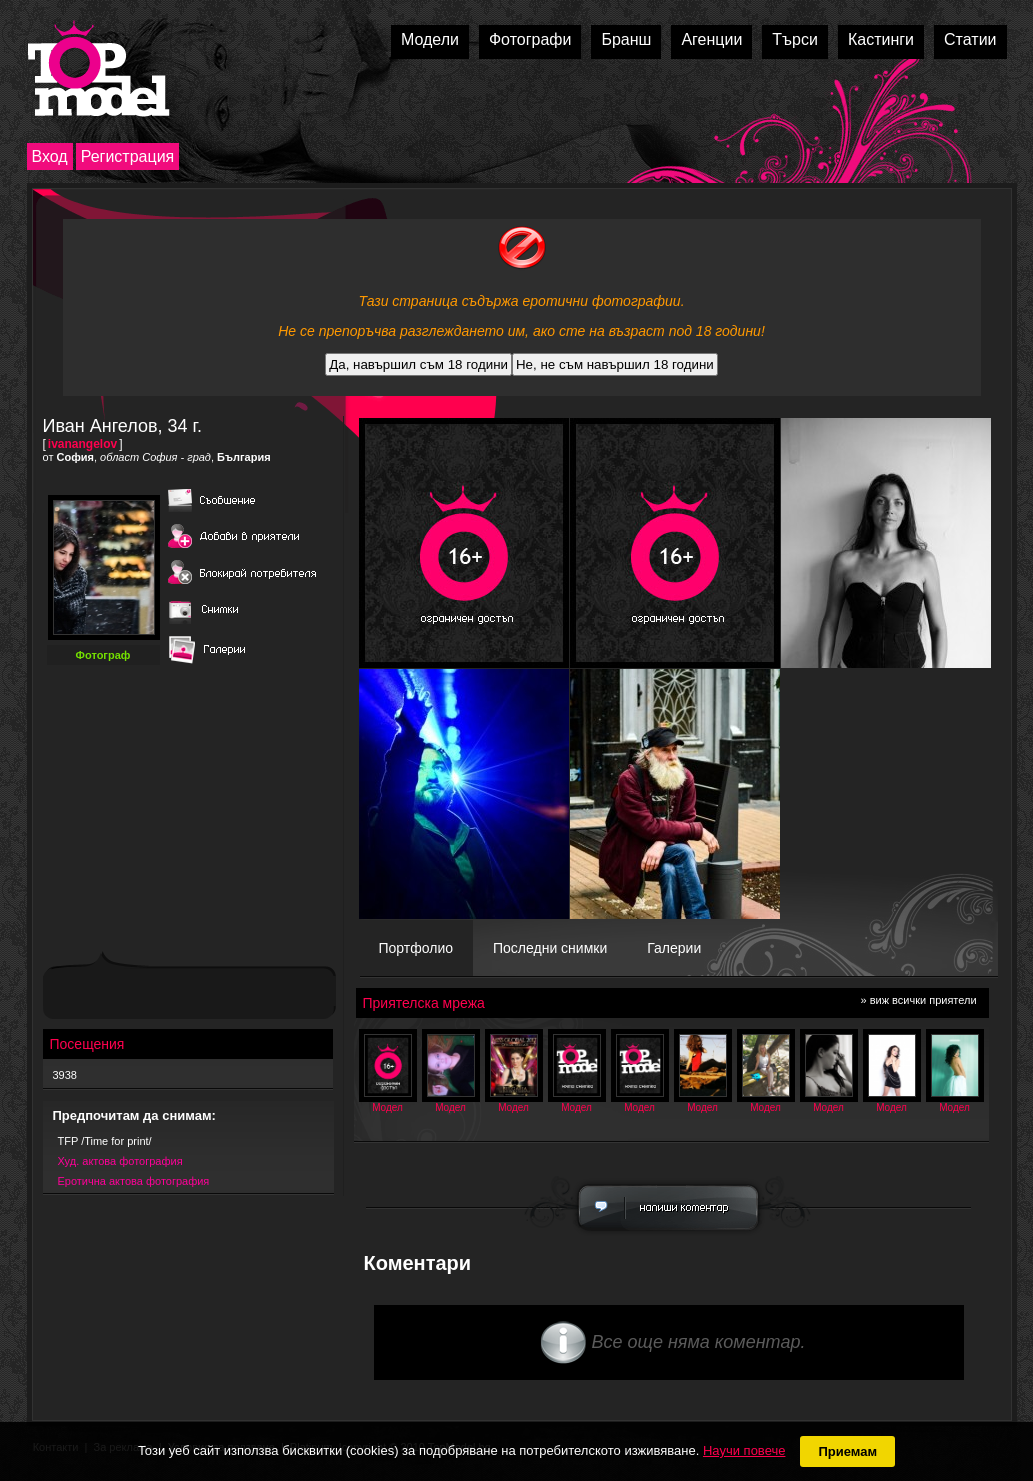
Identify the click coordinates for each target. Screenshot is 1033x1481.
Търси (795, 39)
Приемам (847, 1451)
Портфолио (416, 948)
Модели (430, 39)
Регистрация (128, 156)
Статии (970, 39)
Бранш (626, 39)
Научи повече (744, 1450)
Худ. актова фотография (120, 1161)
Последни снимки (550, 948)
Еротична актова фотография (134, 1181)
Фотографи (530, 39)
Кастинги (881, 39)
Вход (50, 156)
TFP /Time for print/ (105, 1141)
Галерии (674, 948)
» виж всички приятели (919, 1000)
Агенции (711, 39)
